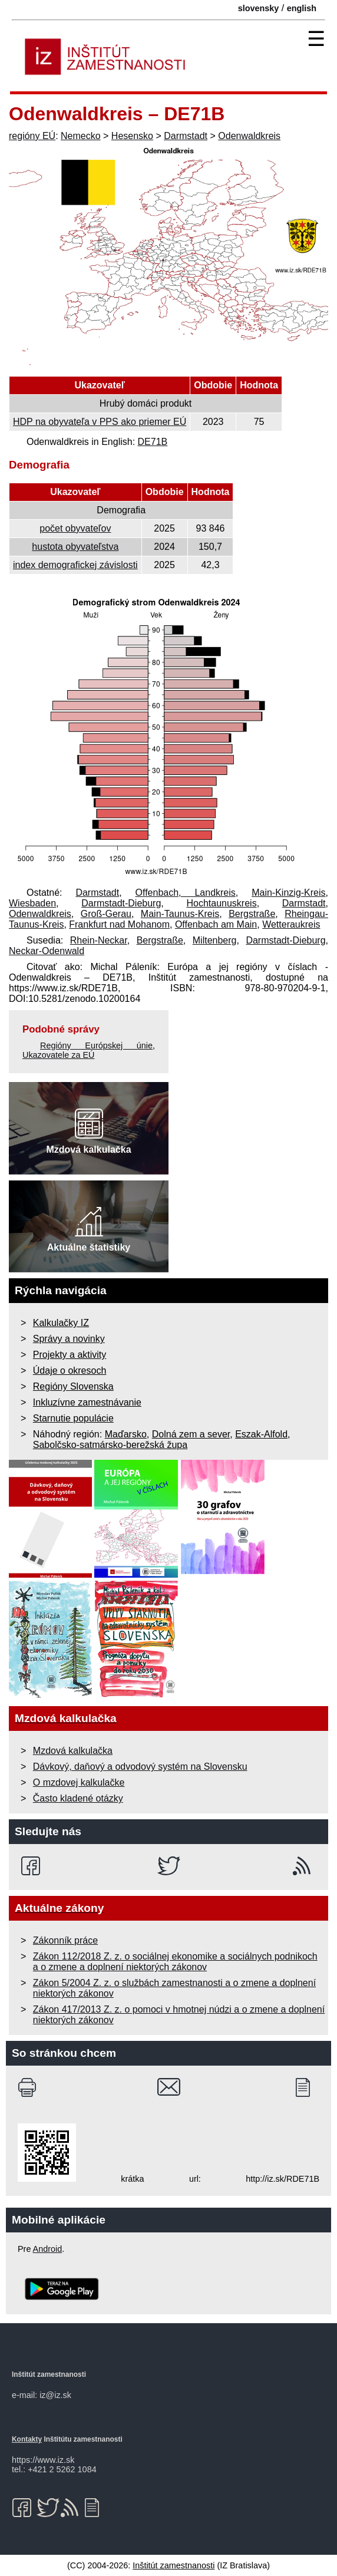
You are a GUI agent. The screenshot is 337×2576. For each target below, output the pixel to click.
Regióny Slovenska (73, 1386)
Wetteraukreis (291, 924)
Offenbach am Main (216, 924)
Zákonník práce (65, 1940)
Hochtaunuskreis (221, 903)
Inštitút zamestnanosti (173, 2565)
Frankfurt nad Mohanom (119, 924)
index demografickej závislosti (75, 565)
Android (47, 2249)
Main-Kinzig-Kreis (288, 893)
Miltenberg (215, 940)
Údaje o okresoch (70, 1370)
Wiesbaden (32, 903)
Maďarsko (126, 1434)
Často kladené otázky (78, 1798)
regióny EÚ (32, 136)
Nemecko (81, 136)
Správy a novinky (69, 1339)
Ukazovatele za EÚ (58, 1055)
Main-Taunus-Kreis (180, 914)
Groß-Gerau (106, 914)
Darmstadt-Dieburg (121, 903)
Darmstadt (185, 136)
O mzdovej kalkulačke (79, 1782)
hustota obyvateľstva (75, 547)
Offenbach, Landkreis (186, 893)
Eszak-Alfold (261, 1434)
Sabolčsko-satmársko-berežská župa (110, 1445)
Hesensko (132, 136)
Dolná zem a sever (191, 1434)
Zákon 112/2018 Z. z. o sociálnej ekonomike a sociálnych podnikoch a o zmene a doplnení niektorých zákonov (175, 1961)
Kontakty (27, 2439)
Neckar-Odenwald (46, 951)
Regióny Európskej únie (96, 1045)
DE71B (153, 442)
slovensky (258, 8)
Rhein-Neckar (98, 940)
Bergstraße (252, 914)
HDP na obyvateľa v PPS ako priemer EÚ (99, 422)
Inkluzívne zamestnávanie (87, 1402)
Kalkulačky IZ (61, 1323)
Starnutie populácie (73, 1418)
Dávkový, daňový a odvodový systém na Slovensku (140, 1767)
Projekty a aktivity (69, 1355)
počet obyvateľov (75, 528)
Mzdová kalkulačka (73, 1751)
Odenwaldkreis (249, 136)
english (301, 8)
